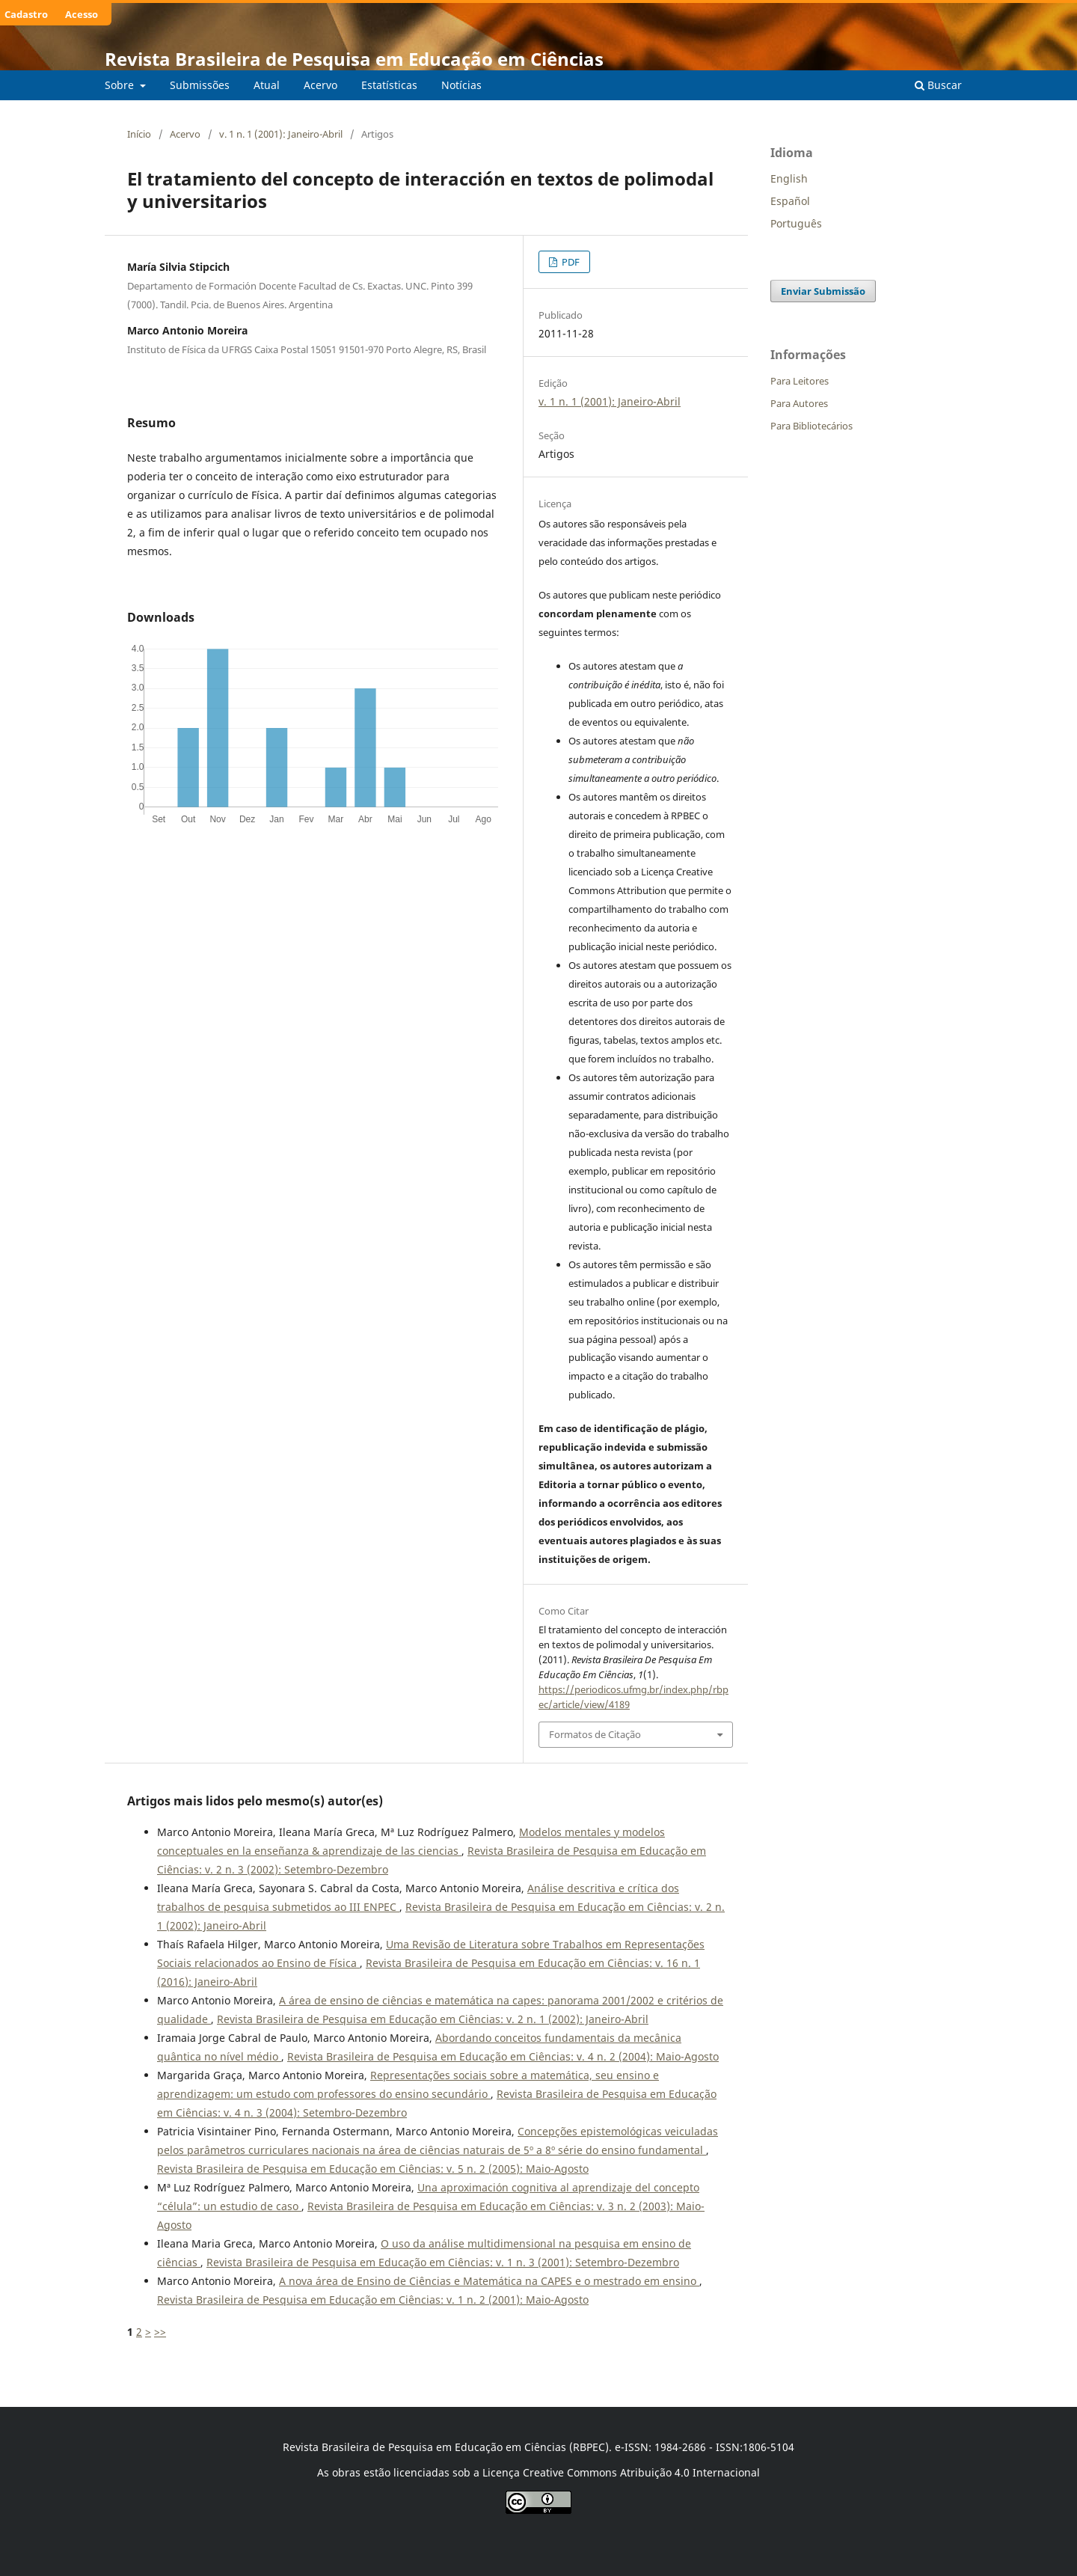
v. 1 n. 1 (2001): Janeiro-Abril (281, 134)
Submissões (200, 85)
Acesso (81, 14)
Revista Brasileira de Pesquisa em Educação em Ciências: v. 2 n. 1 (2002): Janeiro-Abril (432, 2019)
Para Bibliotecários (811, 425)
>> (160, 2332)
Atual (267, 85)
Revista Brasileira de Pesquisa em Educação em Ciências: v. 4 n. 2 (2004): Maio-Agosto (503, 2056)
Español (790, 201)
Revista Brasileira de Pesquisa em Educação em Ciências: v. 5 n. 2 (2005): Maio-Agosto (373, 2169)
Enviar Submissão (823, 291)
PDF (569, 262)
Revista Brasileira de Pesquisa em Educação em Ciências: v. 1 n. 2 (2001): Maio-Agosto (373, 2299)
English (789, 178)
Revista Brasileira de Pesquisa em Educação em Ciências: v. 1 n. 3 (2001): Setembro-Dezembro (442, 2262)
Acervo (320, 85)
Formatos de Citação (595, 1734)
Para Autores (799, 403)
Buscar (938, 85)
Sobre (121, 85)
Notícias (461, 85)
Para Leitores (799, 381)
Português (796, 223)
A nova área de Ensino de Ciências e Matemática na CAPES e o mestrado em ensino (489, 2281)
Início (139, 134)
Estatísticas (389, 85)
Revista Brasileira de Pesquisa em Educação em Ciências (354, 58)
